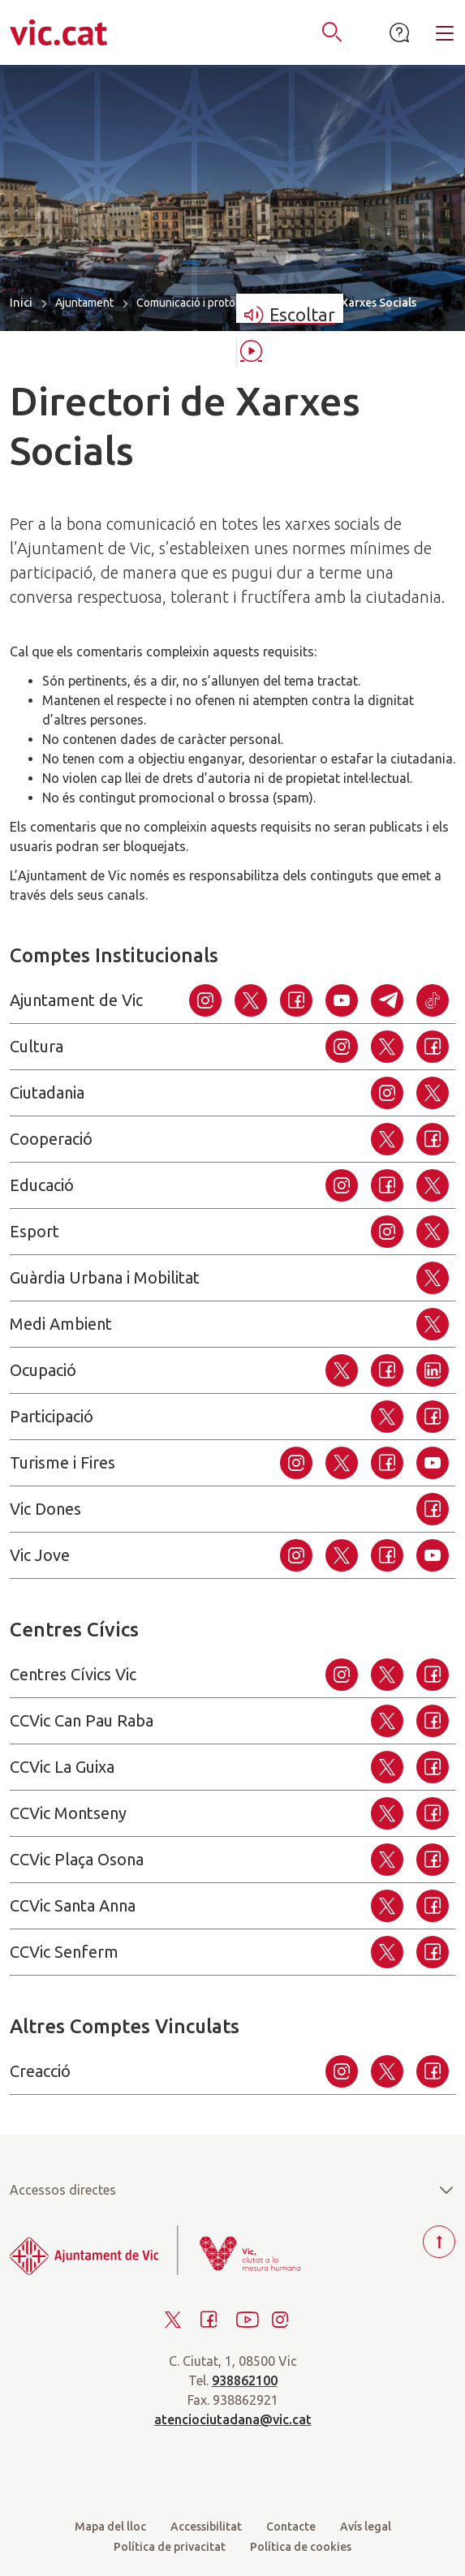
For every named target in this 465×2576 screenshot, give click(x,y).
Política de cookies (300, 2546)
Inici (21, 302)
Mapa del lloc (110, 2526)
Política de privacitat (170, 2546)
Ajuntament (84, 302)
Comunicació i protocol (193, 302)
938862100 (245, 2380)
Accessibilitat (206, 2526)
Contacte (291, 2526)
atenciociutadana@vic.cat (233, 2419)
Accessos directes (232, 2190)
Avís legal (365, 2526)
